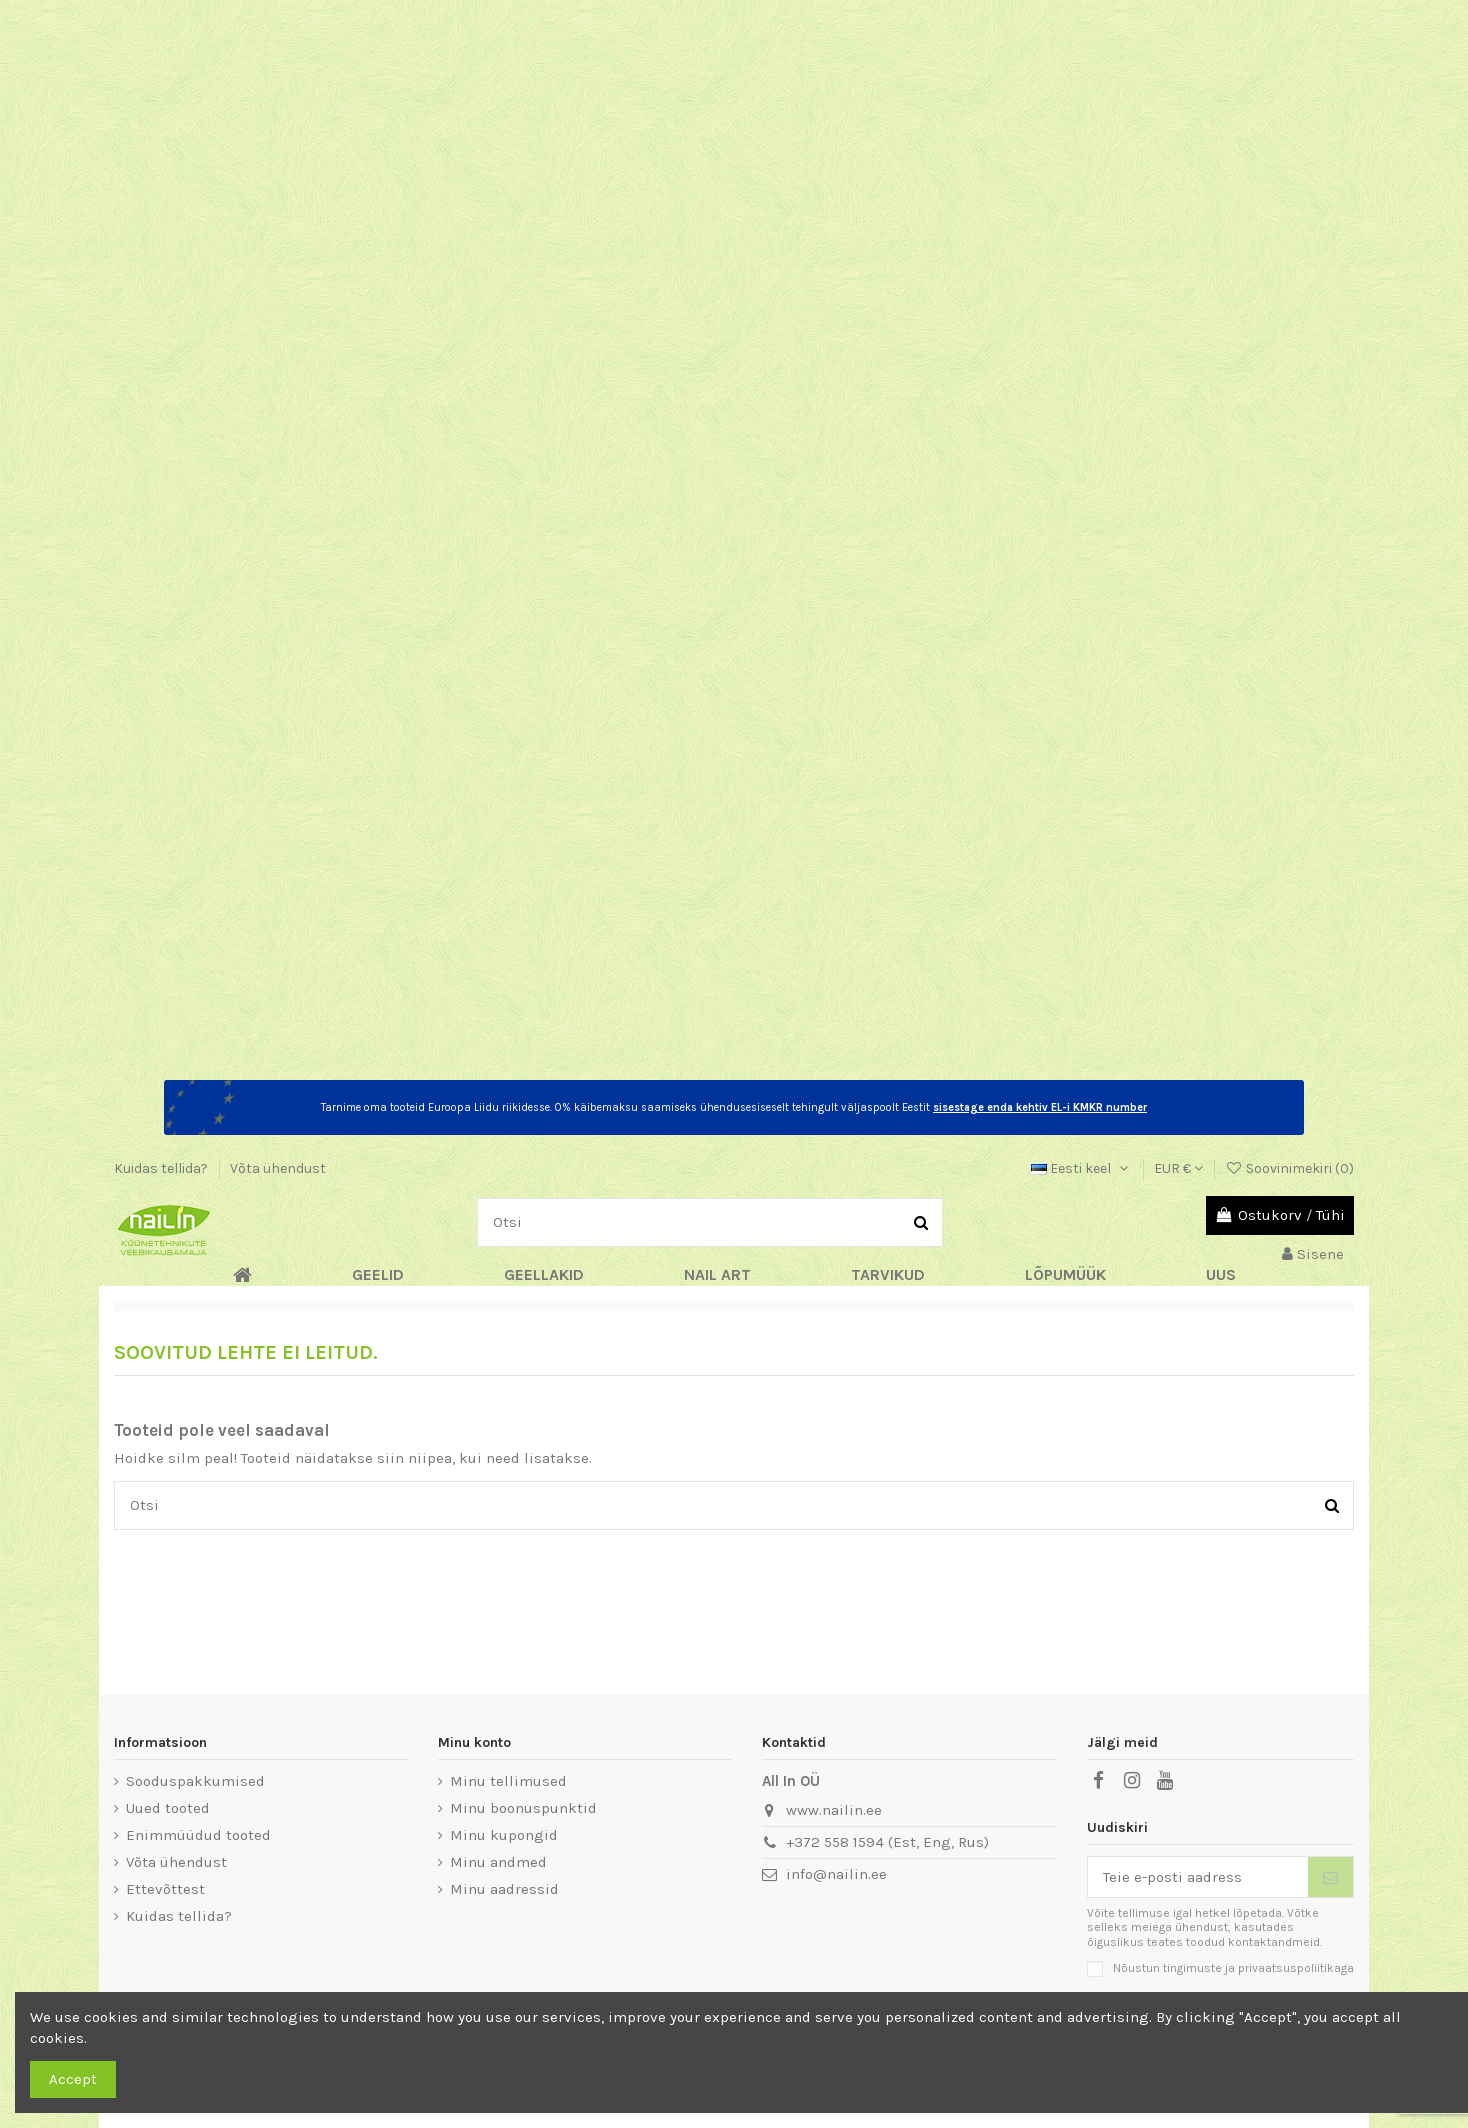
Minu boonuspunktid (523, 1808)
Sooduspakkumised (195, 1781)
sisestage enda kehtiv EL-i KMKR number (1040, 1107)
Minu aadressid (504, 1889)
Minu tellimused (508, 1781)
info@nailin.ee (836, 1874)
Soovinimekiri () (1289, 1168)
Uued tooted (168, 1808)
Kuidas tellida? (162, 1168)
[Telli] (1330, 1877)
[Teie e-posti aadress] (1198, 1877)
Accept (73, 2079)
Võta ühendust (278, 1168)
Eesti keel (1081, 1168)
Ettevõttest (165, 1889)
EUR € (1178, 1168)
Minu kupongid (504, 1835)
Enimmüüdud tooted (198, 1835)
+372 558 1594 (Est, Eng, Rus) (887, 1842)
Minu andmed (498, 1862)
